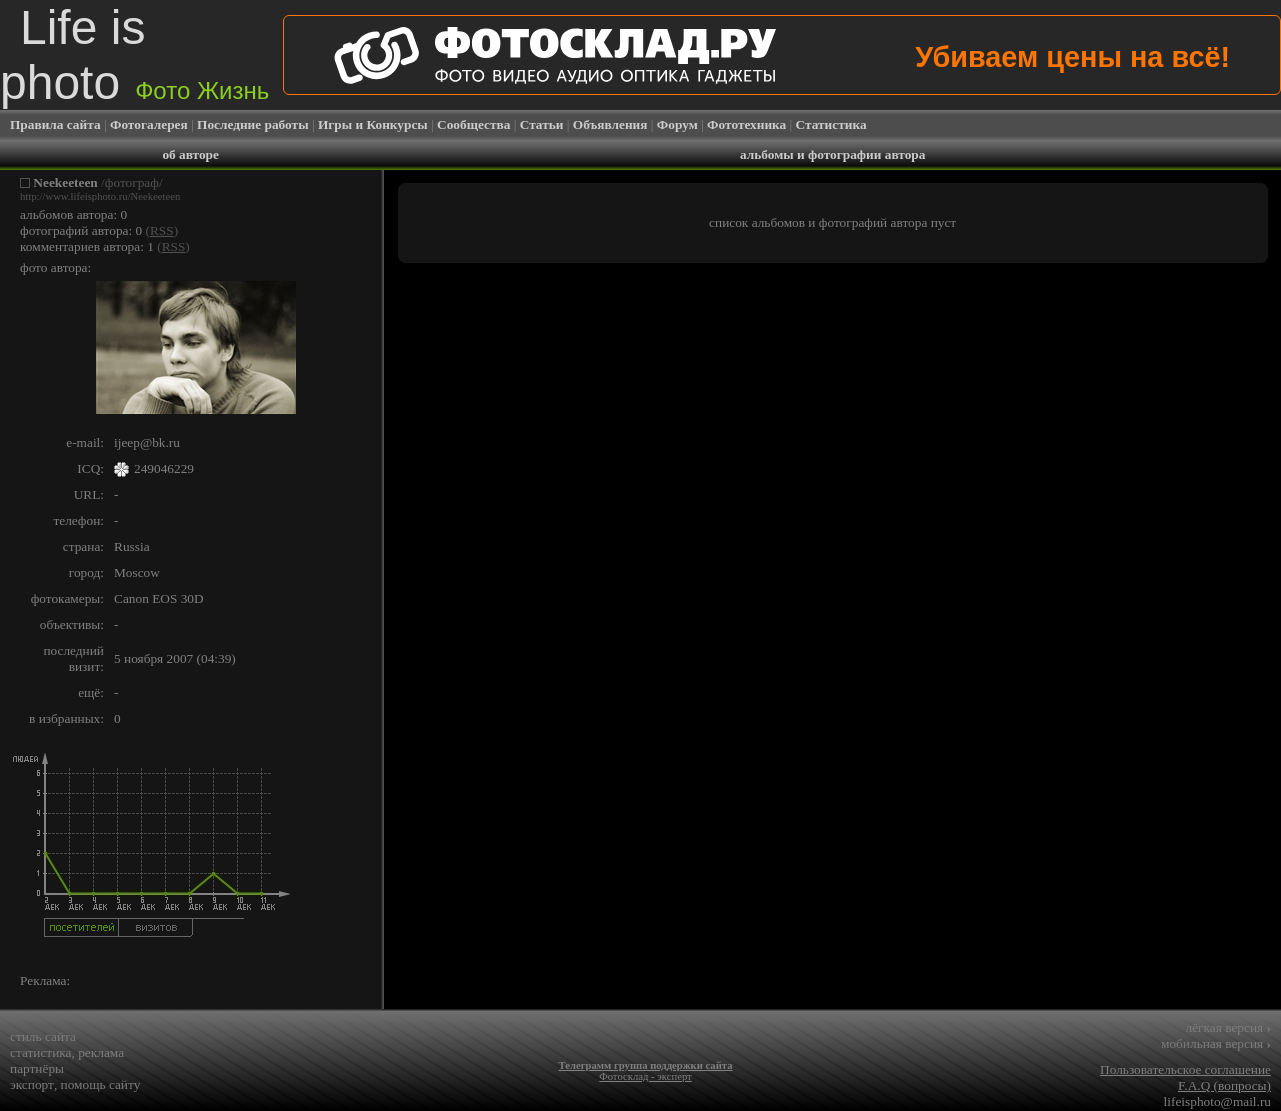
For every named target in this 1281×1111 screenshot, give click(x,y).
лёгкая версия (1228, 1027)
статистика (41, 1052)
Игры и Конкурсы (373, 124)
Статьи (542, 124)
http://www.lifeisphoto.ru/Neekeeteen (100, 196)
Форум (677, 124)
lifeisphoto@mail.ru (1217, 1101)
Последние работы (253, 124)
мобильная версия (1216, 1043)
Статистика (831, 124)
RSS (162, 230)
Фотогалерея (149, 124)
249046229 (164, 468)
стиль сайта (43, 1036)
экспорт (32, 1084)
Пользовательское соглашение (1185, 1069)
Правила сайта (55, 124)
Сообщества (473, 124)
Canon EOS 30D (159, 598)
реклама (101, 1052)
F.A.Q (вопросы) (1224, 1085)
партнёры (37, 1068)
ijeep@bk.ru (147, 442)
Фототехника (746, 124)
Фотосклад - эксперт (645, 1076)
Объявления (610, 124)
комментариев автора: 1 (87, 246)
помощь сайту (101, 1084)
